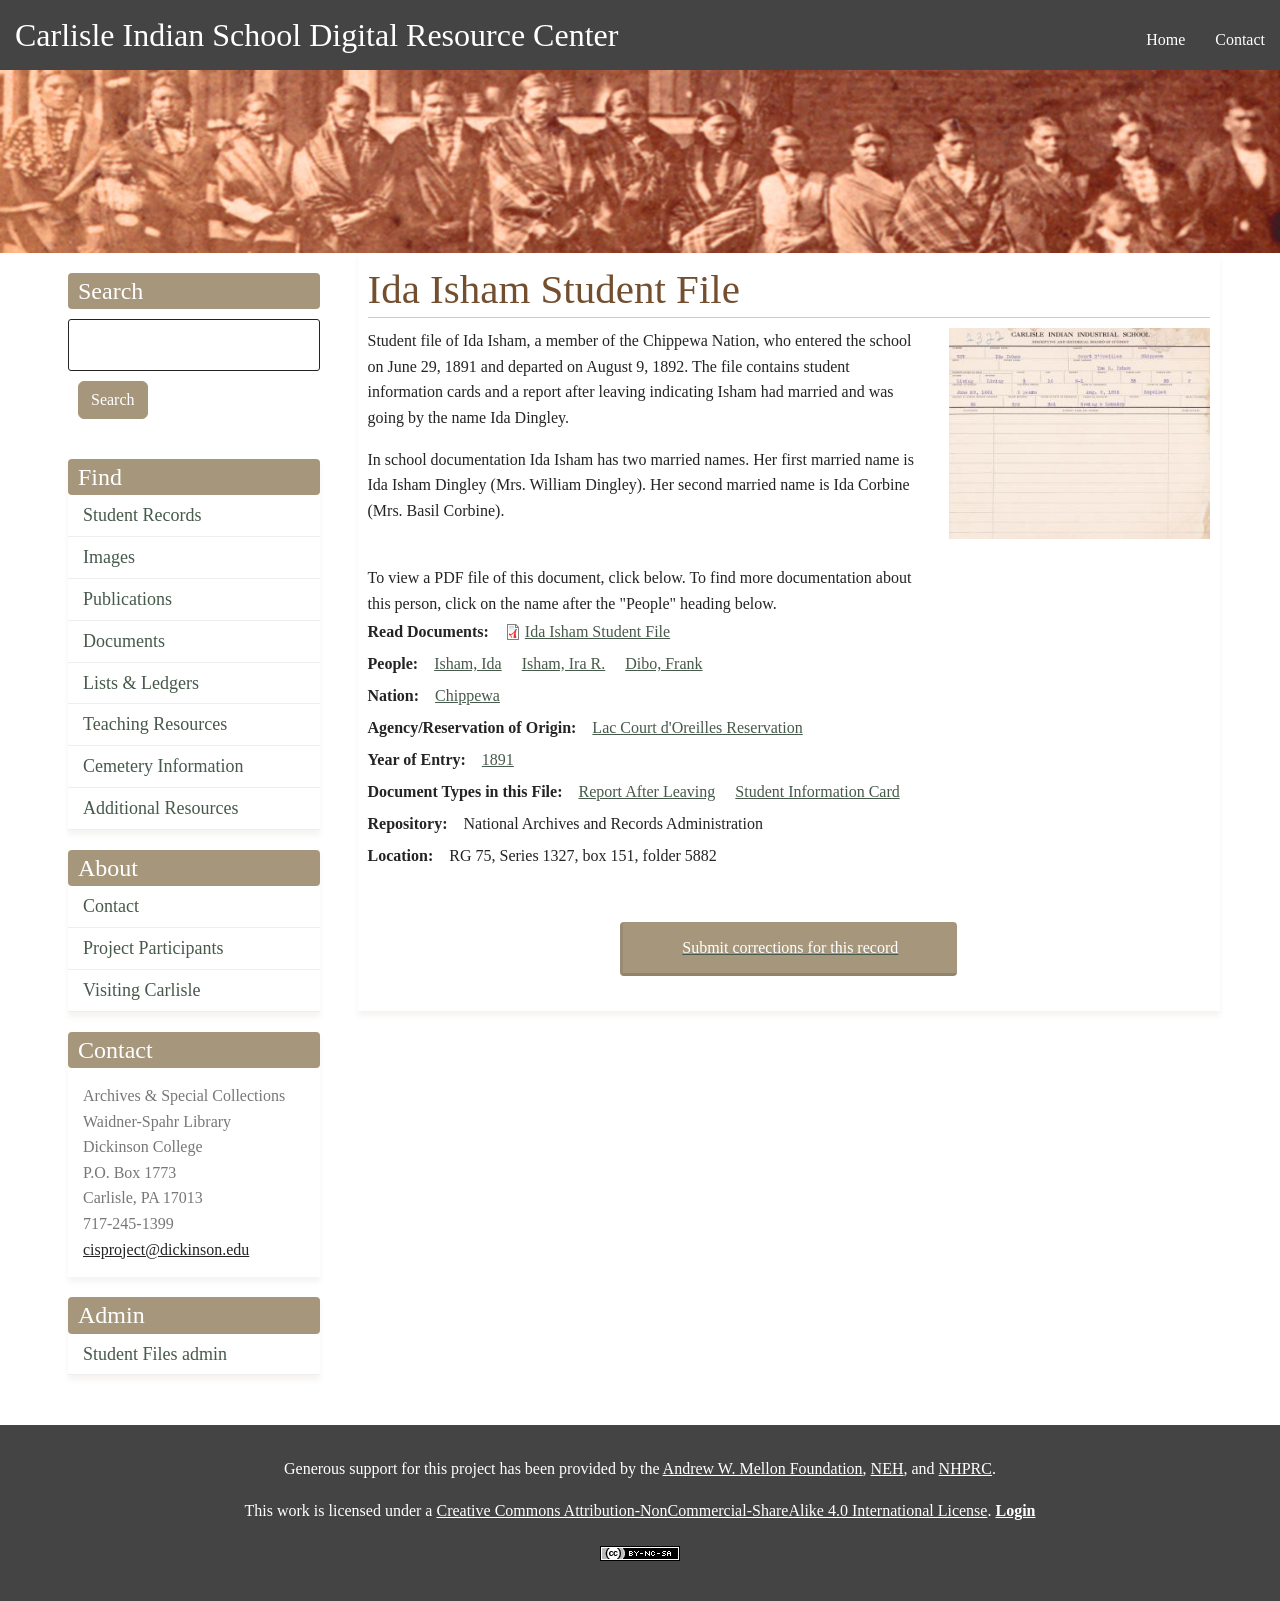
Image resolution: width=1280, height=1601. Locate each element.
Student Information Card (817, 791)
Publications (127, 599)
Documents (124, 641)
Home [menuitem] (1165, 39)
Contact (111, 906)
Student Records (142, 515)
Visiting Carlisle (141, 990)
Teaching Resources (155, 724)
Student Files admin (155, 1354)
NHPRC (965, 1468)
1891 (498, 759)
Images (109, 557)
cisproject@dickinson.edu (166, 1249)
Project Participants (153, 948)
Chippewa (467, 695)
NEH (887, 1468)
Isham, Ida (468, 663)
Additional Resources (160, 808)
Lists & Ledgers (141, 683)
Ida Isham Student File (597, 631)
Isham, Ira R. (564, 663)
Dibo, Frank (663, 663)
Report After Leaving (646, 791)
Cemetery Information (163, 766)
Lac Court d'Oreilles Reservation (697, 727)
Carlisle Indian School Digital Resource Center (316, 35)
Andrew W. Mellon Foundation (763, 1468)
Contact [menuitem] (1240, 39)
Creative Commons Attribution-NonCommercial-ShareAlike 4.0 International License (711, 1510)
